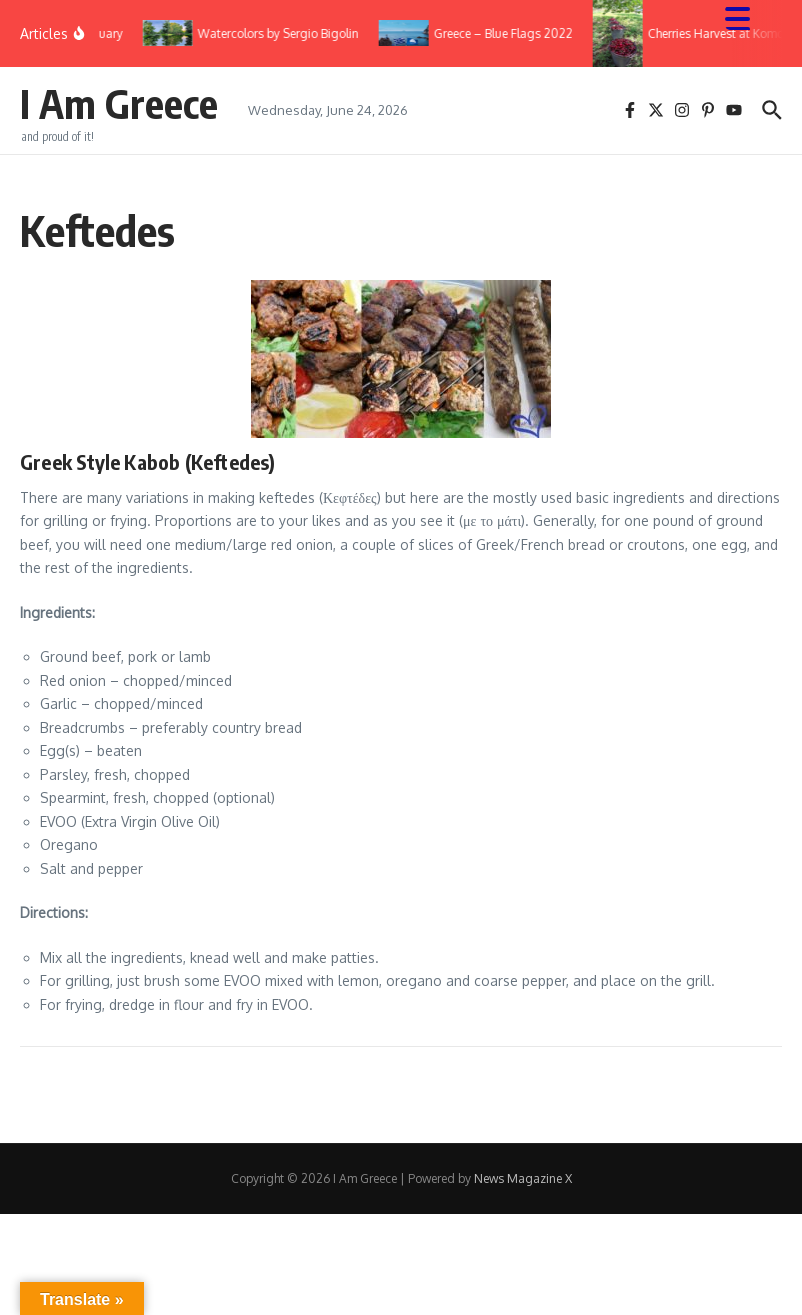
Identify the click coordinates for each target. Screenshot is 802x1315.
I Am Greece (119, 103)
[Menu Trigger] (747, 17)
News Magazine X (523, 1178)
